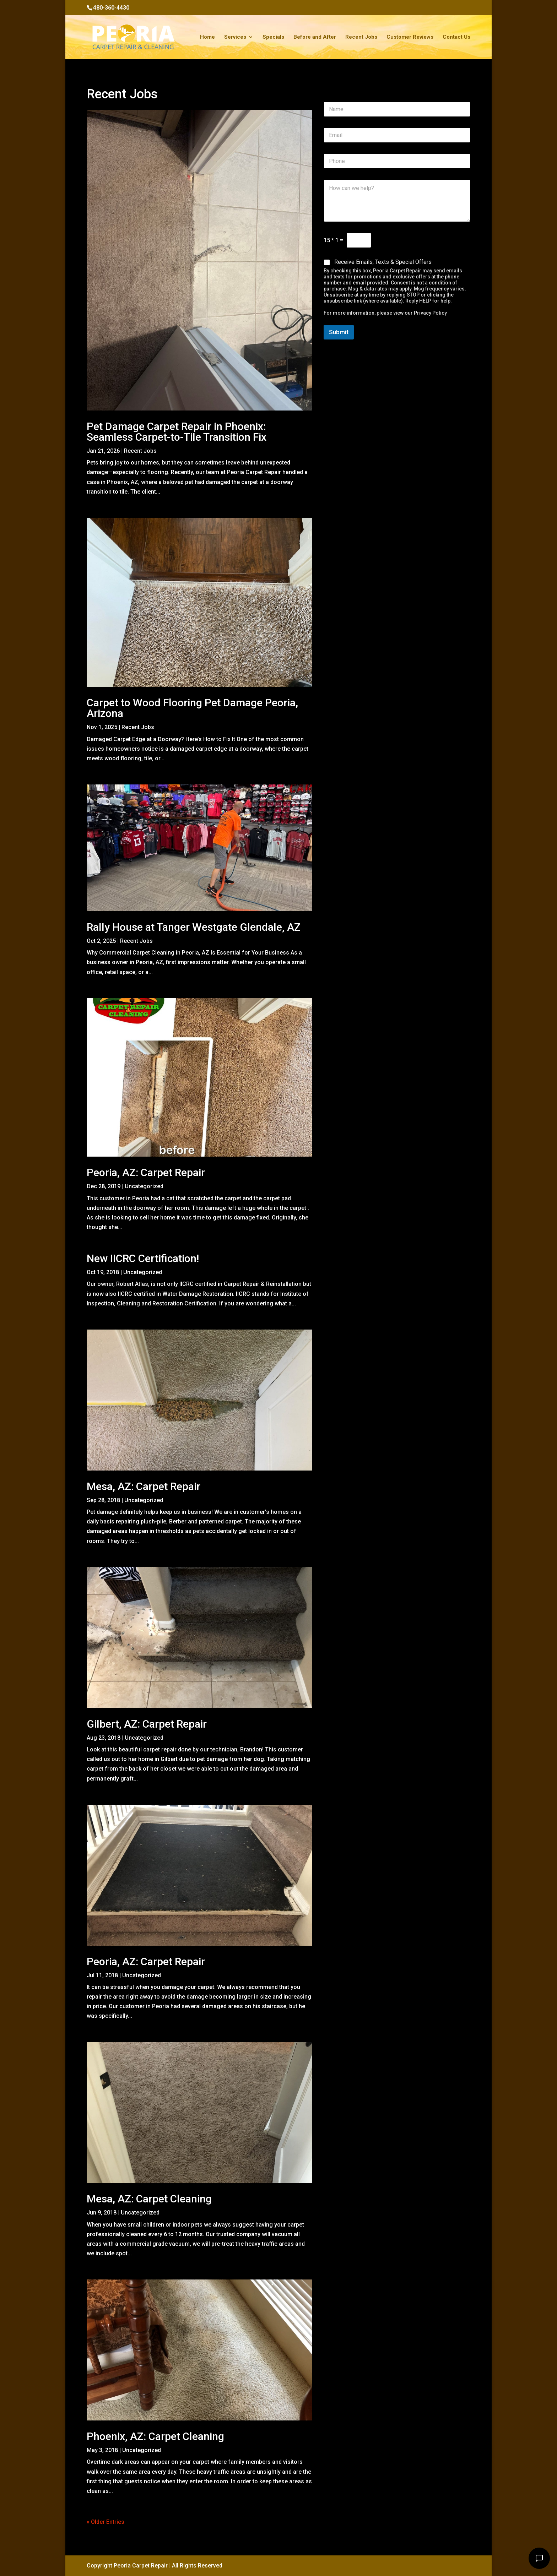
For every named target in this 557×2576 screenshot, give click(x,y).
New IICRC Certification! (143, 1258)
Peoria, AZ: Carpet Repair (146, 1172)
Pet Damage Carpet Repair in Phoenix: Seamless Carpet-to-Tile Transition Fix (176, 431)
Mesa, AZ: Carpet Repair (143, 1486)
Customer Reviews (409, 37)
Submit (338, 332)
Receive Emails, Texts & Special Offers (383, 262)
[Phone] (397, 161)
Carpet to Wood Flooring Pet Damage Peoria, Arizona (192, 707)
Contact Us (456, 37)
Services (235, 37)
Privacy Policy (430, 313)
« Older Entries (105, 2521)
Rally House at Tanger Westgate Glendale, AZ (194, 927)
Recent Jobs (361, 37)
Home (207, 37)
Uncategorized (144, 1186)
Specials (273, 37)
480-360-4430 (111, 7)
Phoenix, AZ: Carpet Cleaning (155, 2436)
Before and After (314, 37)
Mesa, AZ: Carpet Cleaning (149, 2198)
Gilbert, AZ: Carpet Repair (147, 1724)
